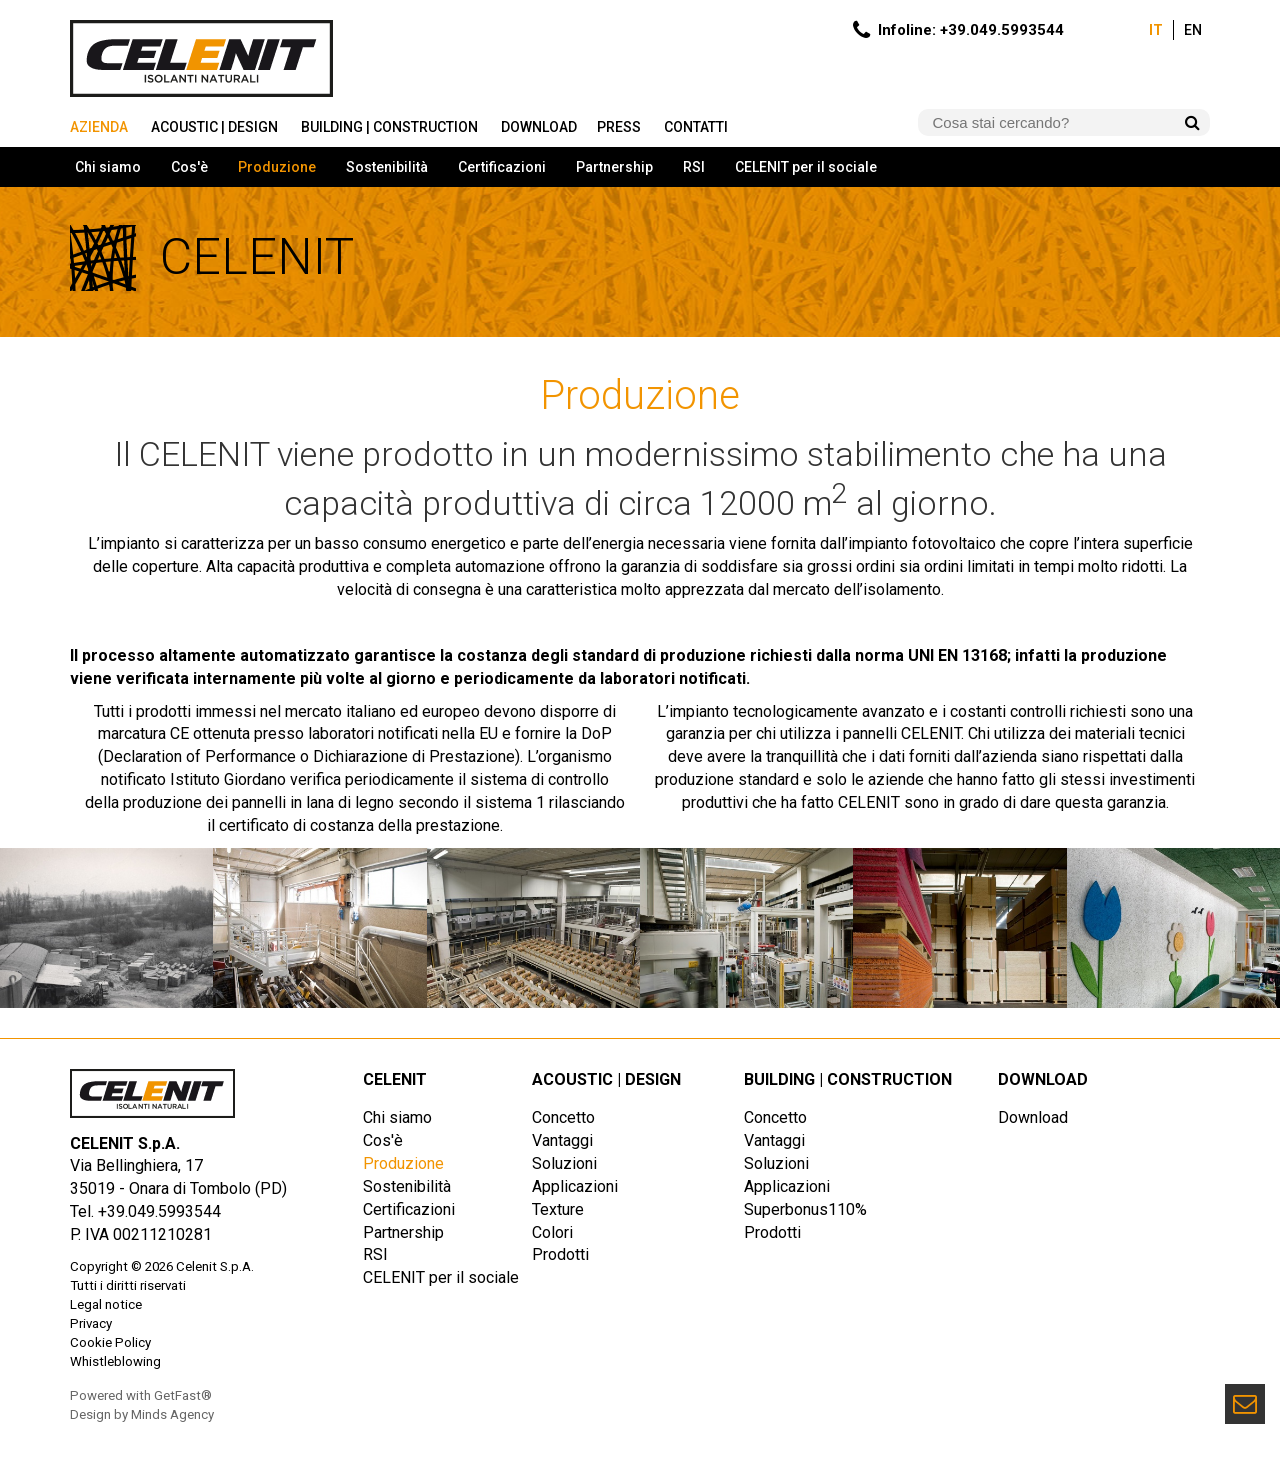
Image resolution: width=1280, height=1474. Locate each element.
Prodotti (560, 1254)
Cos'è (189, 167)
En (1193, 30)
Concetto (563, 1117)
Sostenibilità (387, 167)
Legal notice (106, 1304)
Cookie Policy (110, 1342)
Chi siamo (108, 167)
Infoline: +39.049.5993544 (971, 30)
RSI (694, 167)
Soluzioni (564, 1163)
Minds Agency (172, 1414)
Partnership (614, 167)
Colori (552, 1232)
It (1156, 30)
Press (620, 127)
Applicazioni (575, 1186)
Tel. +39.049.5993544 (145, 1211)
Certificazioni (502, 167)
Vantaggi (562, 1140)
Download (539, 127)
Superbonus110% (805, 1209)
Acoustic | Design (216, 127)
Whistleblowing (115, 1361)
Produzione (277, 167)
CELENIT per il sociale (806, 167)
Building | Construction (391, 127)
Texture (558, 1209)
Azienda (100, 127)
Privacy (91, 1323)
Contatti (697, 127)
